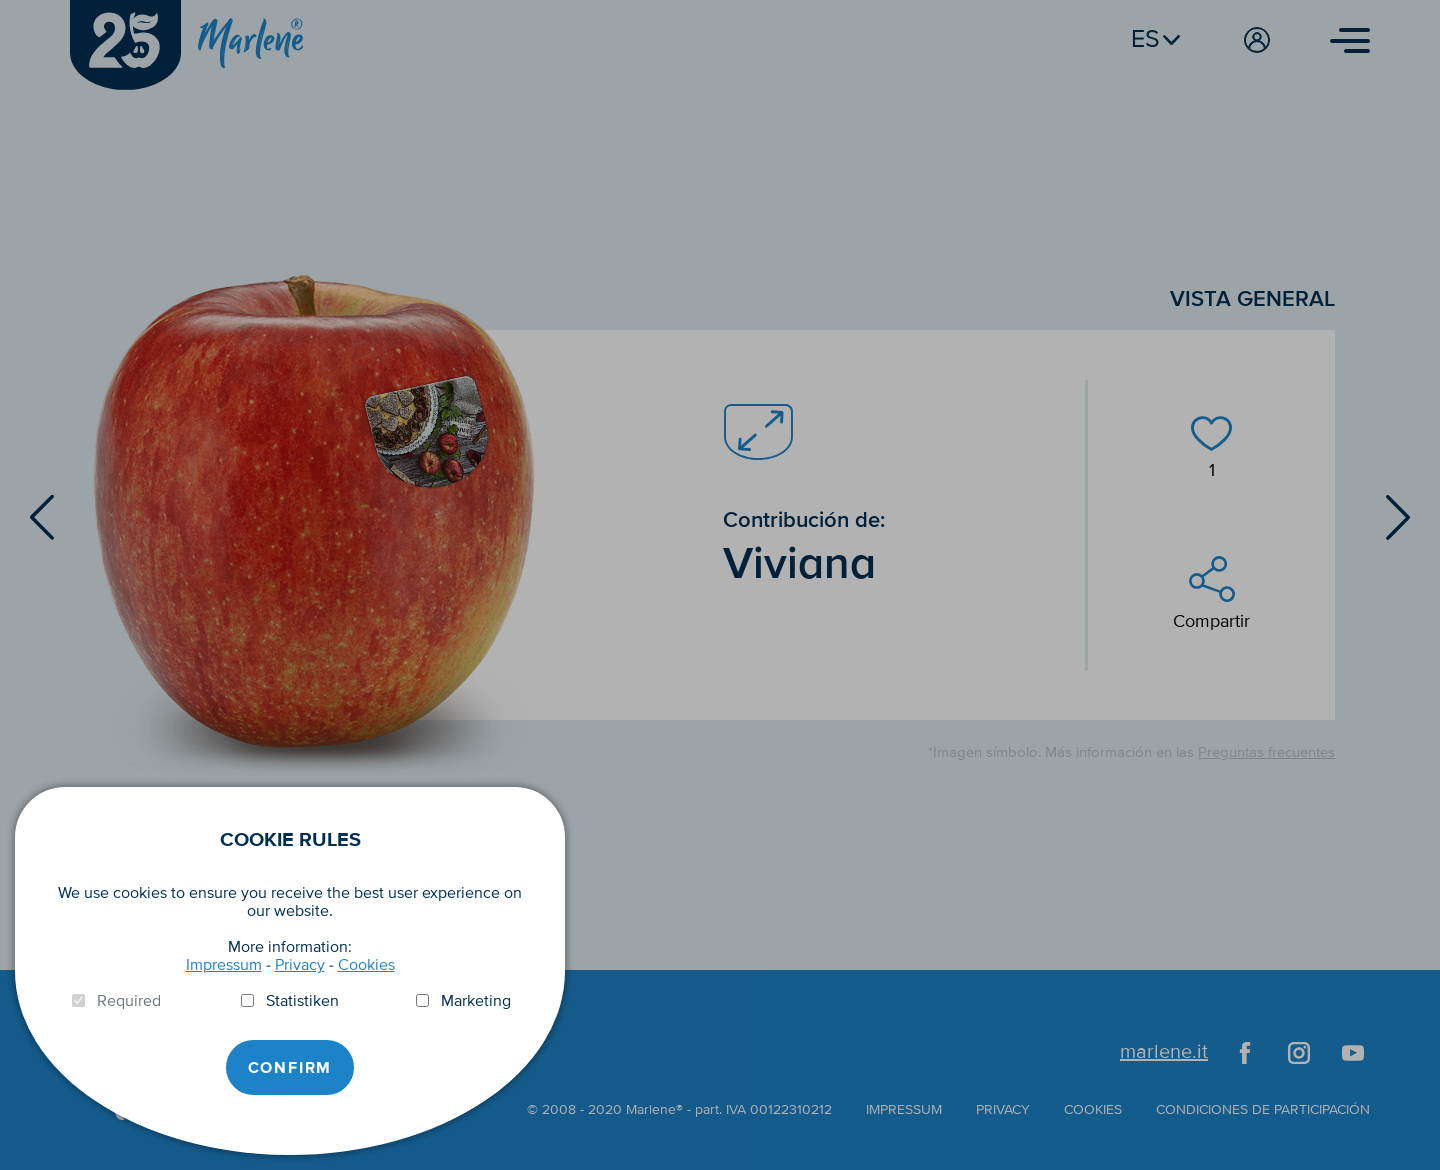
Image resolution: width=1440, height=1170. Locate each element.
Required (129, 1001)
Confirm (290, 1068)
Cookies (366, 965)
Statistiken (302, 1001)
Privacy (300, 965)
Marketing (476, 1001)
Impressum (224, 965)
